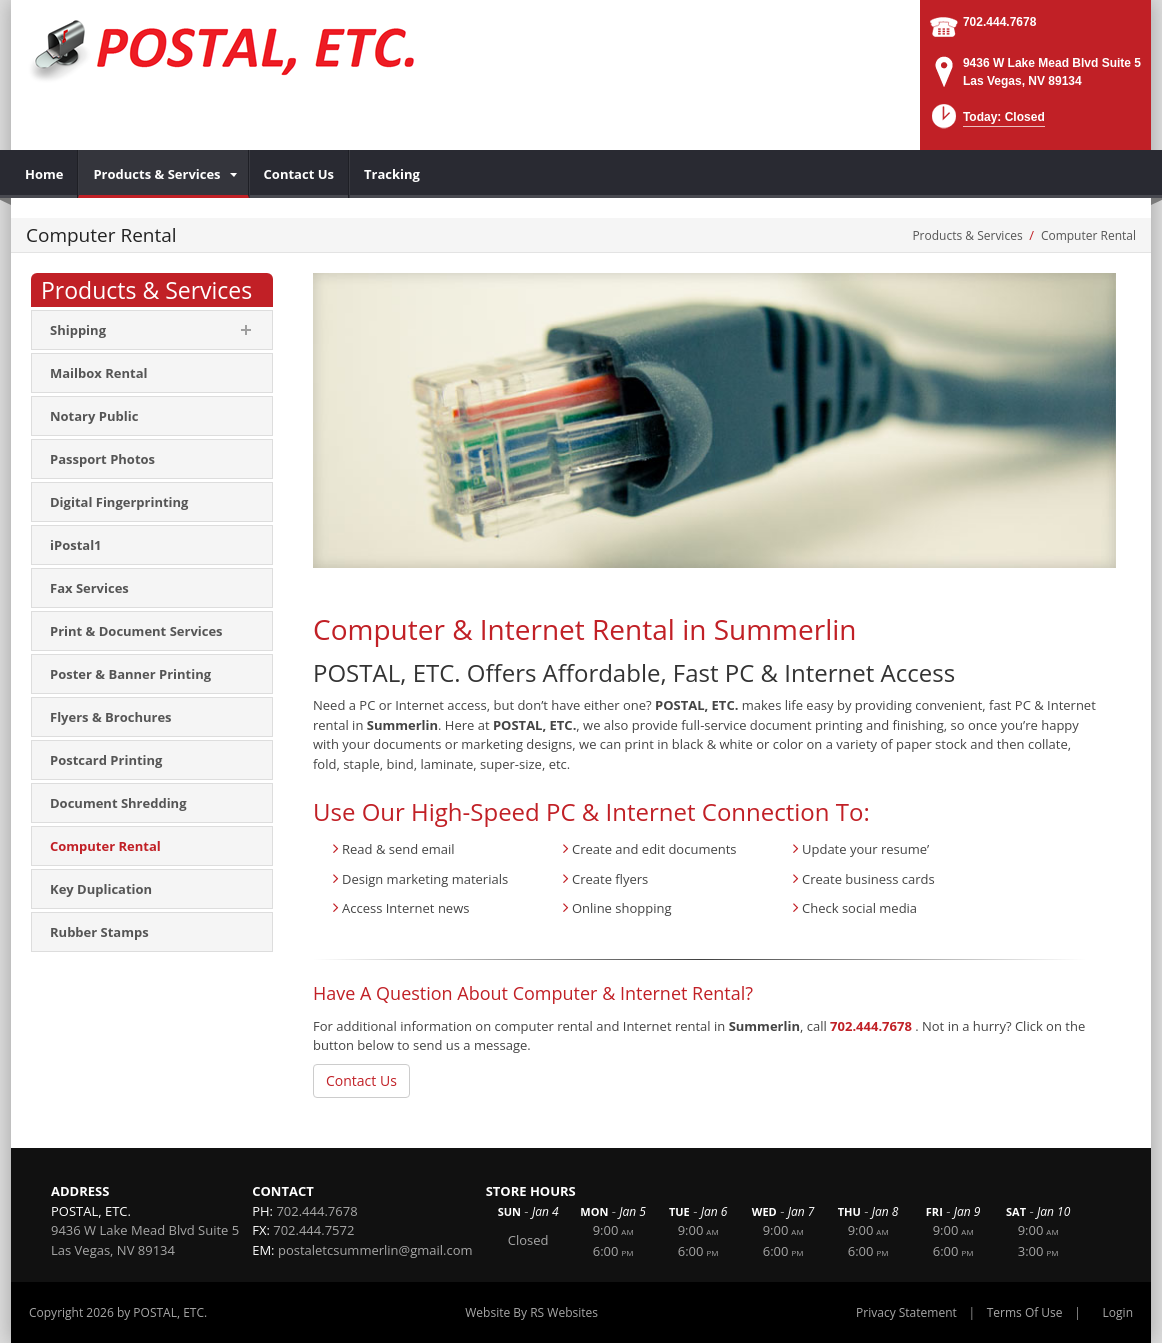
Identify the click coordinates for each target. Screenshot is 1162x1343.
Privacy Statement (906, 1312)
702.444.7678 (999, 22)
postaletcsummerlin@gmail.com (375, 1250)
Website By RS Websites (531, 1312)
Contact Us (361, 1080)
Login (1118, 1312)
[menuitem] (44, 174)
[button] (986, 122)
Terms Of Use (1025, 1312)
